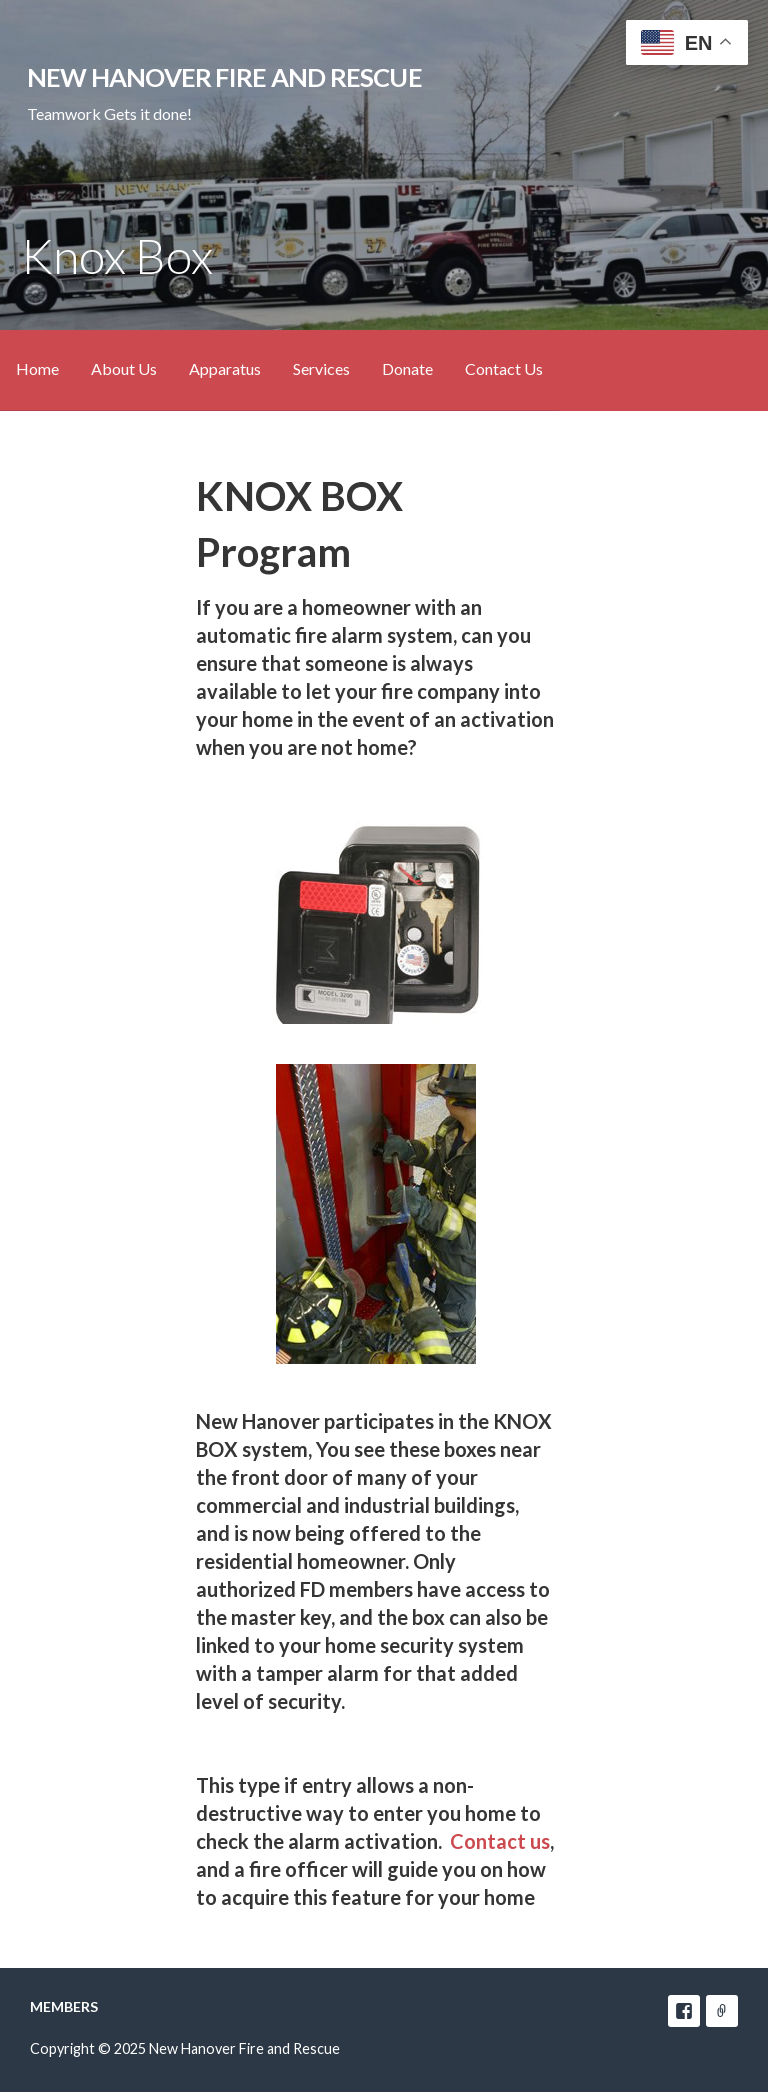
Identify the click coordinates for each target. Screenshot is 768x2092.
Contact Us (504, 368)
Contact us (500, 1841)
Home (37, 368)
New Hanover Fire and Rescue (224, 77)
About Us (124, 368)
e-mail (722, 2011)
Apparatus (225, 368)
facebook (684, 2011)
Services (321, 368)
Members (64, 2006)
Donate (407, 368)
